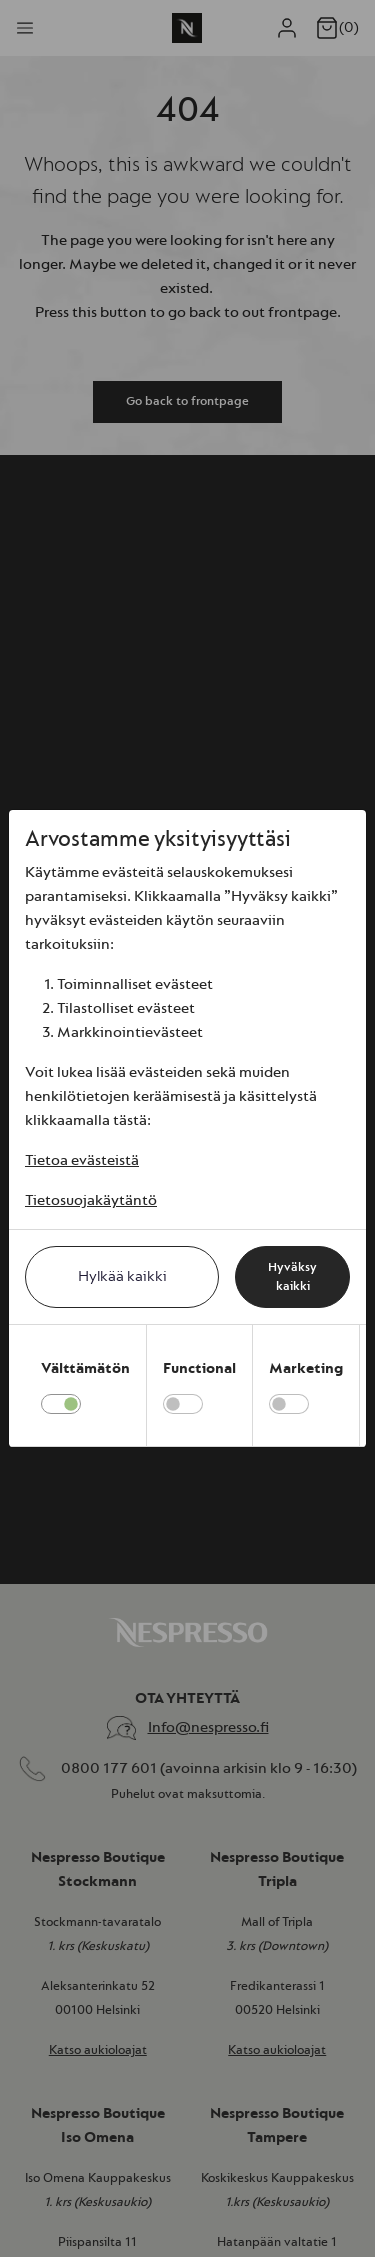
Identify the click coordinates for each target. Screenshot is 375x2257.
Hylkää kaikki (122, 1276)
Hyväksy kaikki (292, 1277)
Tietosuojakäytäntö (91, 1200)
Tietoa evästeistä (82, 1160)
